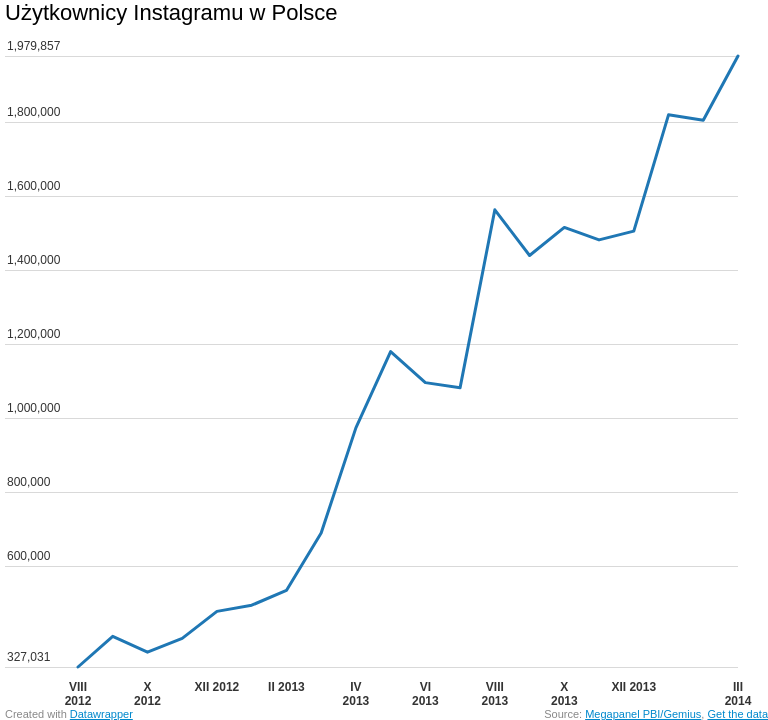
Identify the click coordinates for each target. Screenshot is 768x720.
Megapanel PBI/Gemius (643, 714)
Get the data (737, 714)
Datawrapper (101, 714)
